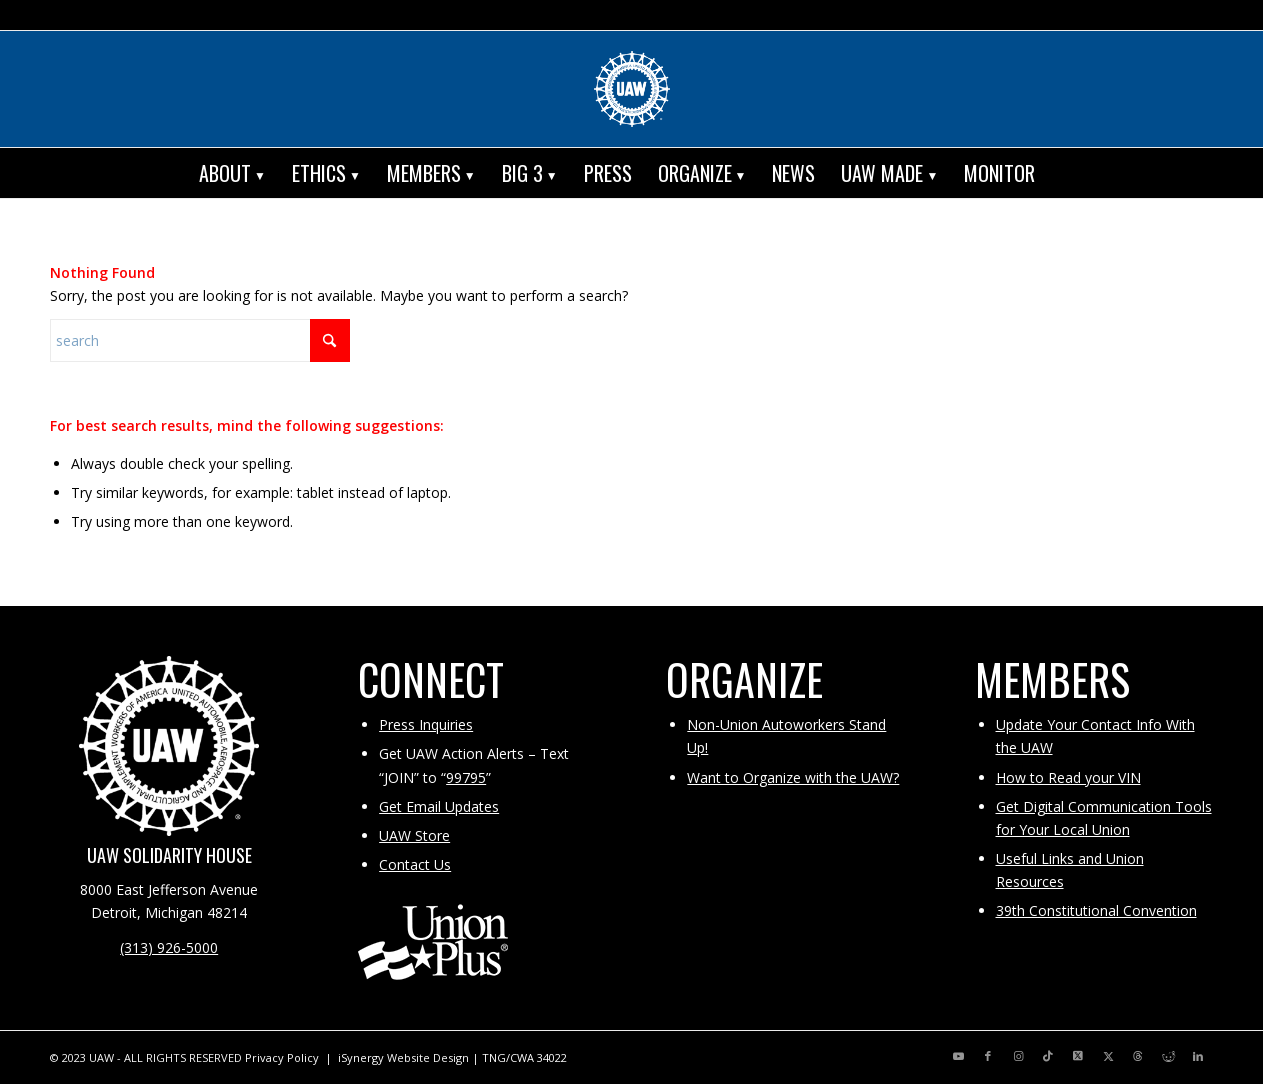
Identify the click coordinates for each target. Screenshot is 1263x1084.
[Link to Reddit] (1168, 1056)
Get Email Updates (439, 806)
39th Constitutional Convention (1096, 910)
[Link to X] (1078, 1056)
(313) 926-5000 (169, 947)
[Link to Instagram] (1018, 1056)
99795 (466, 777)
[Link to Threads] (1138, 1056)
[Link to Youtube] (958, 1056)
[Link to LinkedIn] (1198, 1056)
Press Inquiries (426, 724)
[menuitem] (232, 173)
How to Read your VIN (1068, 777)
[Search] (1062, 173)
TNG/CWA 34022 (524, 1057)
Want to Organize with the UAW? (793, 777)
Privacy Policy (282, 1057)
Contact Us (415, 864)
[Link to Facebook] (988, 1056)
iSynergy (361, 1057)
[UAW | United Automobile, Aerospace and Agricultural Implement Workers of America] (632, 89)
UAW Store (414, 835)
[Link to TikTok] (1048, 1056)
